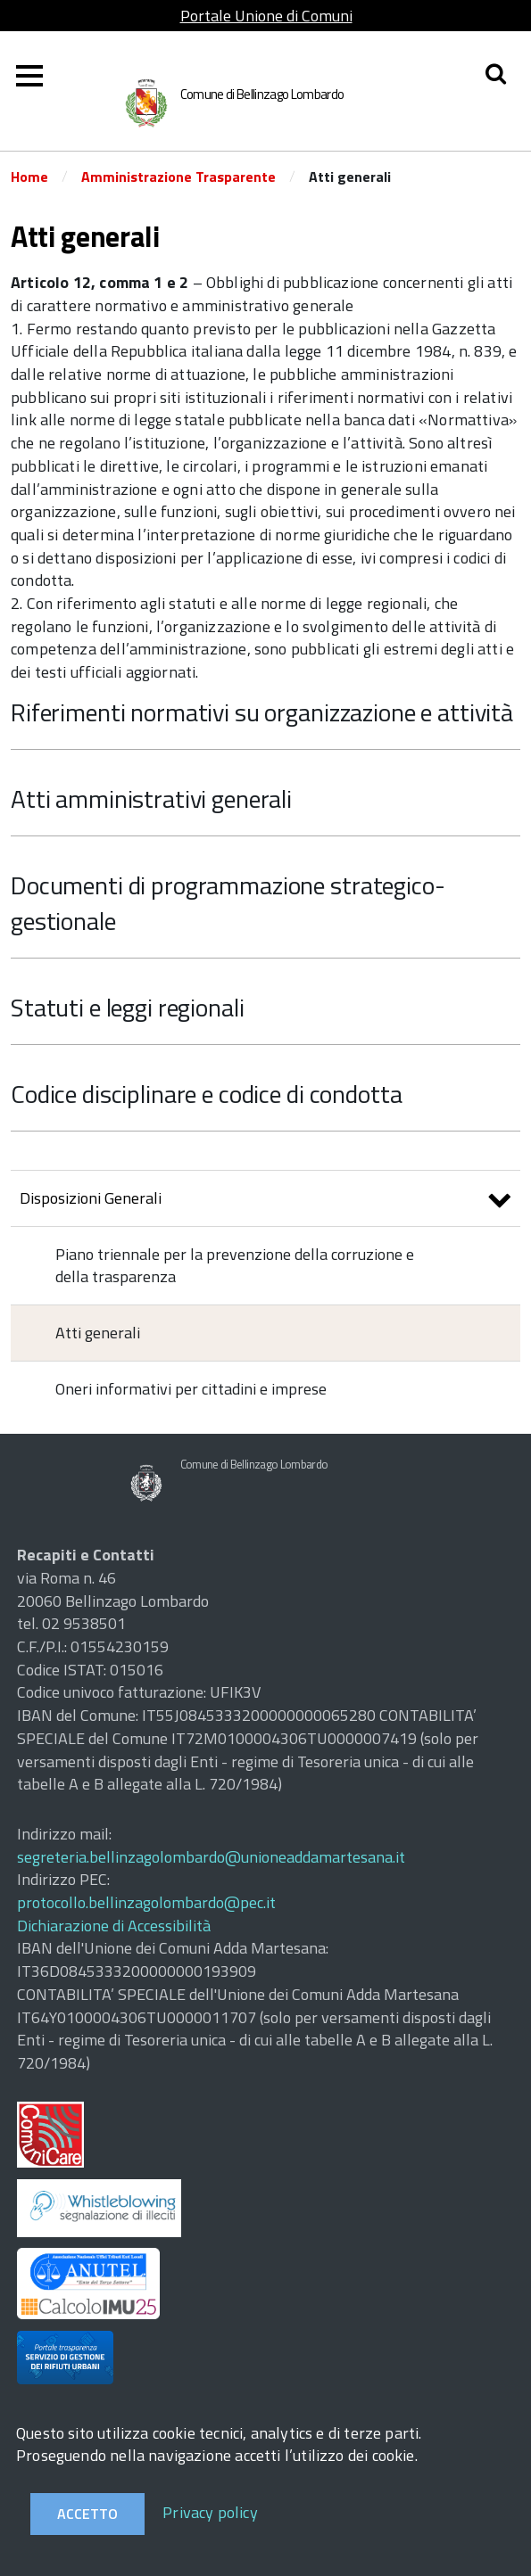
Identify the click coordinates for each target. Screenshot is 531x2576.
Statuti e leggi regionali (128, 1007)
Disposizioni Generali (265, 1200)
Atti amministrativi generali (151, 798)
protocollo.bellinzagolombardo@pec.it (146, 1902)
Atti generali (97, 1333)
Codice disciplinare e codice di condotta (206, 1093)
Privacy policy (210, 2512)
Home (29, 176)
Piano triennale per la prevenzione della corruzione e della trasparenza (234, 1265)
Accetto (87, 2513)
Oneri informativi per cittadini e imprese (191, 1389)
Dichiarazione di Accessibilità (114, 1925)
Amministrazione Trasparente (178, 176)
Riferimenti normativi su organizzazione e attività (262, 712)
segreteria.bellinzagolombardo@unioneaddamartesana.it (211, 1857)
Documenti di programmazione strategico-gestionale (228, 903)
